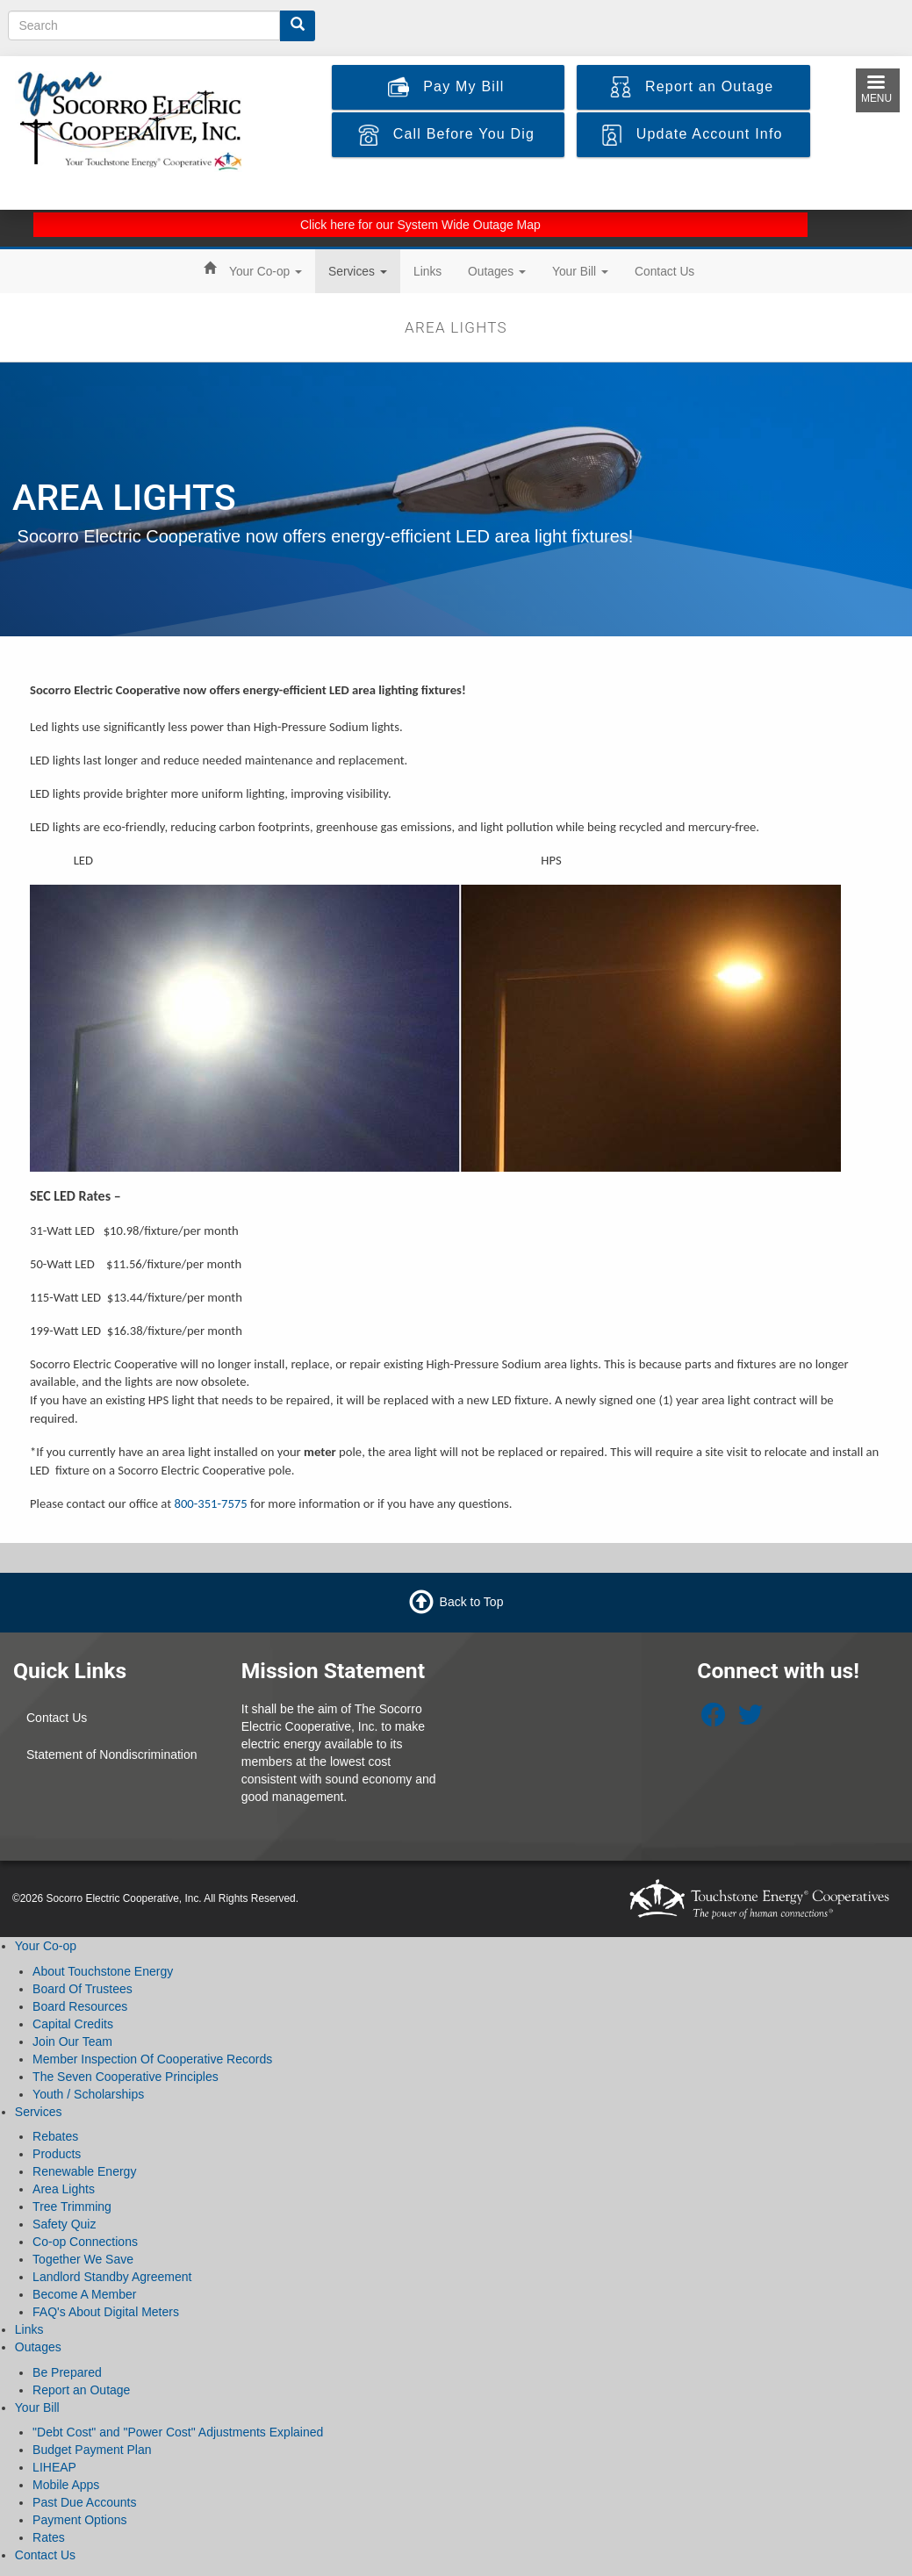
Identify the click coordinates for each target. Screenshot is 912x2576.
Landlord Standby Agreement (111, 2277)
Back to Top (472, 1602)
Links (427, 271)
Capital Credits (72, 2024)
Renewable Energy (84, 2171)
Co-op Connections (85, 2242)
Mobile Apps (65, 2485)
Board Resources (79, 2006)
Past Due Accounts (84, 2502)
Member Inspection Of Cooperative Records (152, 2059)
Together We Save (82, 2259)
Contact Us (664, 271)
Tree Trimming (71, 2206)
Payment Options (79, 2520)
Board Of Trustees (82, 1989)
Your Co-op (265, 271)
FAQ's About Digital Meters (105, 2312)
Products (56, 2154)
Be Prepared (67, 2372)
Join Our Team (72, 2041)
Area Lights (63, 2189)
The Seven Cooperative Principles (125, 2077)
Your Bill (580, 271)
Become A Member (84, 2294)
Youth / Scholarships (88, 2094)
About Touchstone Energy (102, 1971)
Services (357, 271)
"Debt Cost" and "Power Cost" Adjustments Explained (177, 2432)
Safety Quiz (64, 2224)
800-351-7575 (210, 1503)
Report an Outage (81, 2390)
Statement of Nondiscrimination (111, 1754)
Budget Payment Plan (91, 2450)
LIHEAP (54, 2467)
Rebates (55, 2136)
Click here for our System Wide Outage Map (420, 225)
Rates (48, 2537)
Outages (497, 271)
